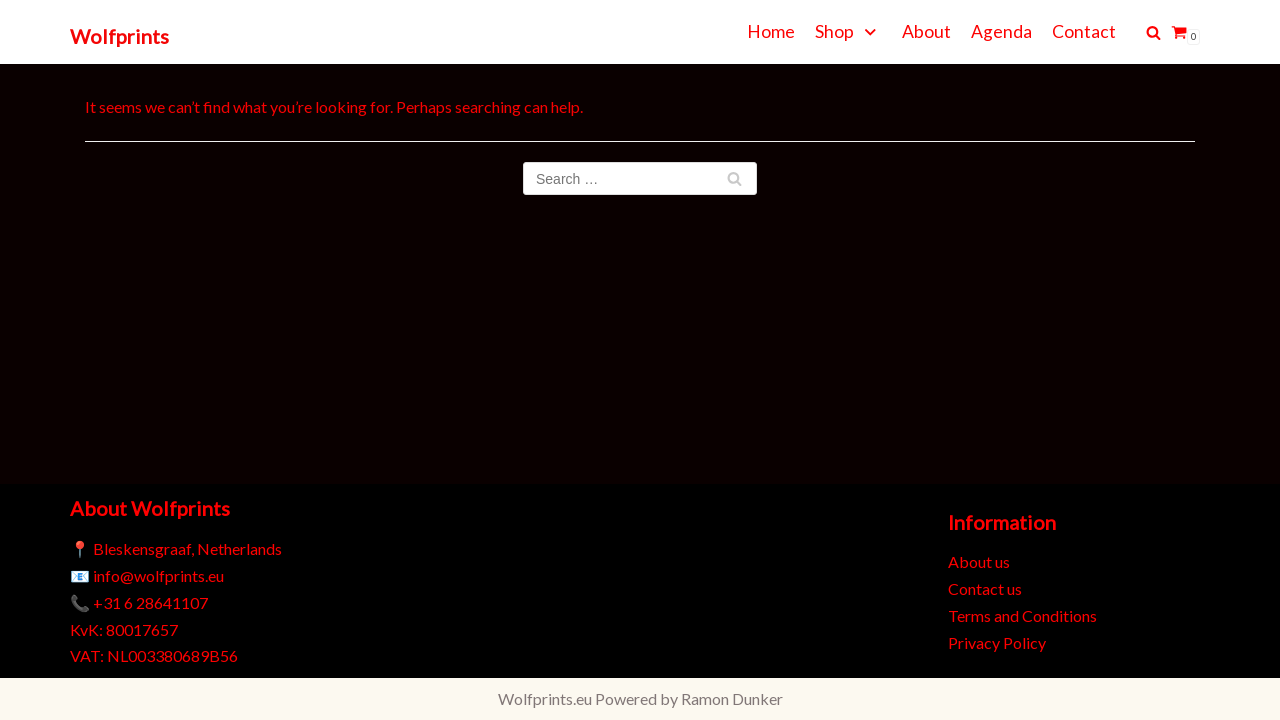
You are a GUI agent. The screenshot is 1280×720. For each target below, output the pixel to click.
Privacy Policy (997, 642)
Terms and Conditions (1022, 615)
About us (979, 561)
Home (771, 31)
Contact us (985, 588)
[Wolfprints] (119, 37)
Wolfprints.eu (545, 698)
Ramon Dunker (732, 698)
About (926, 31)
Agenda (1001, 31)
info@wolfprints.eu (158, 575)
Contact (1084, 31)
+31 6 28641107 (150, 602)
